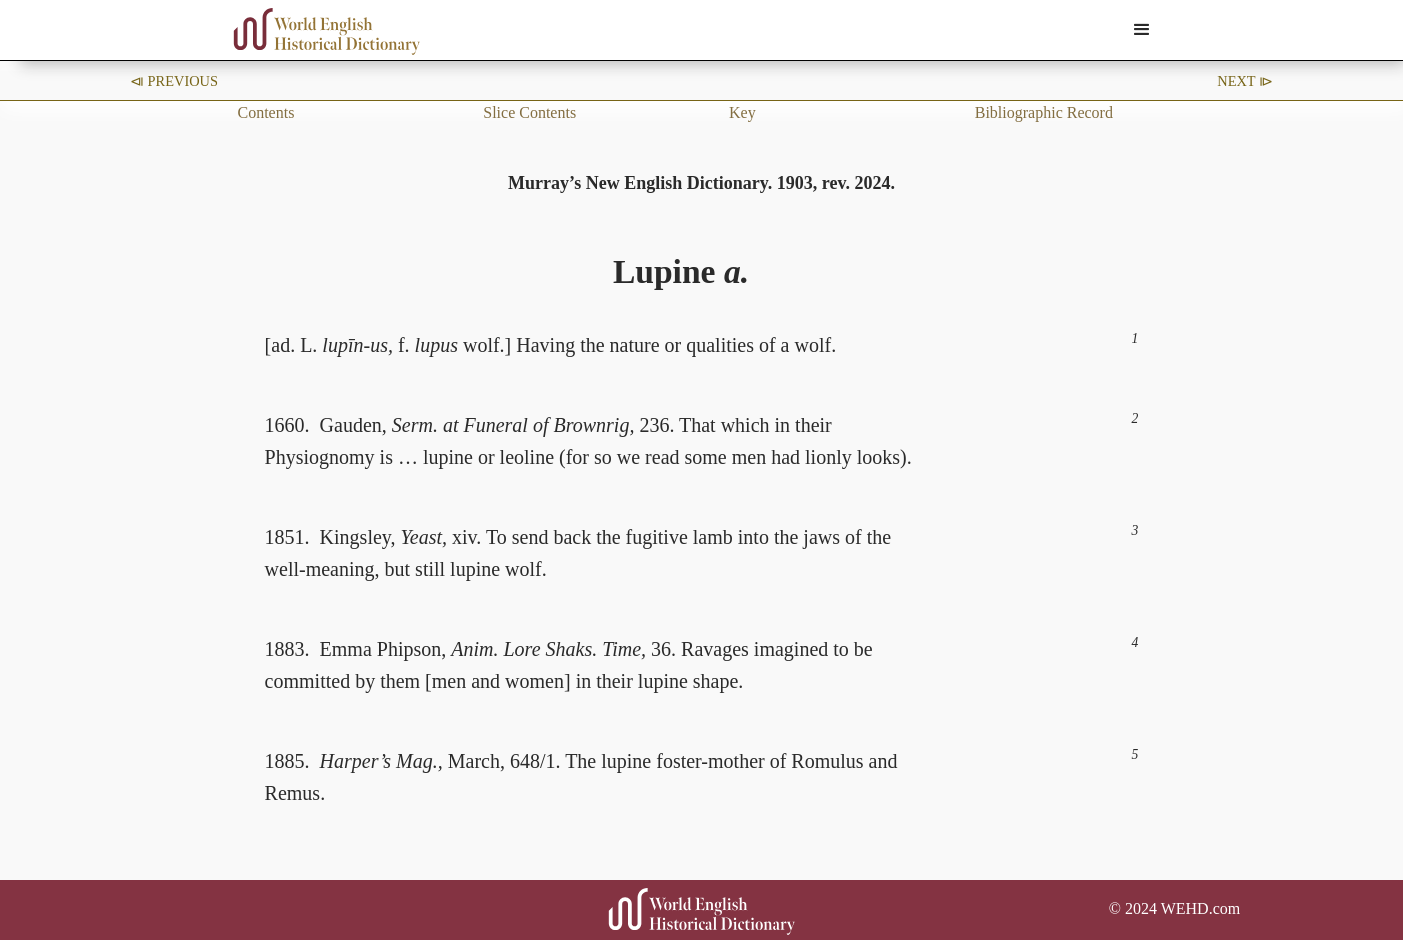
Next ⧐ (1245, 81)
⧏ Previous (174, 81)
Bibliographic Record (1044, 112)
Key (742, 112)
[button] (1142, 30)
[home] (327, 31)
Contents (266, 112)
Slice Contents (529, 112)
